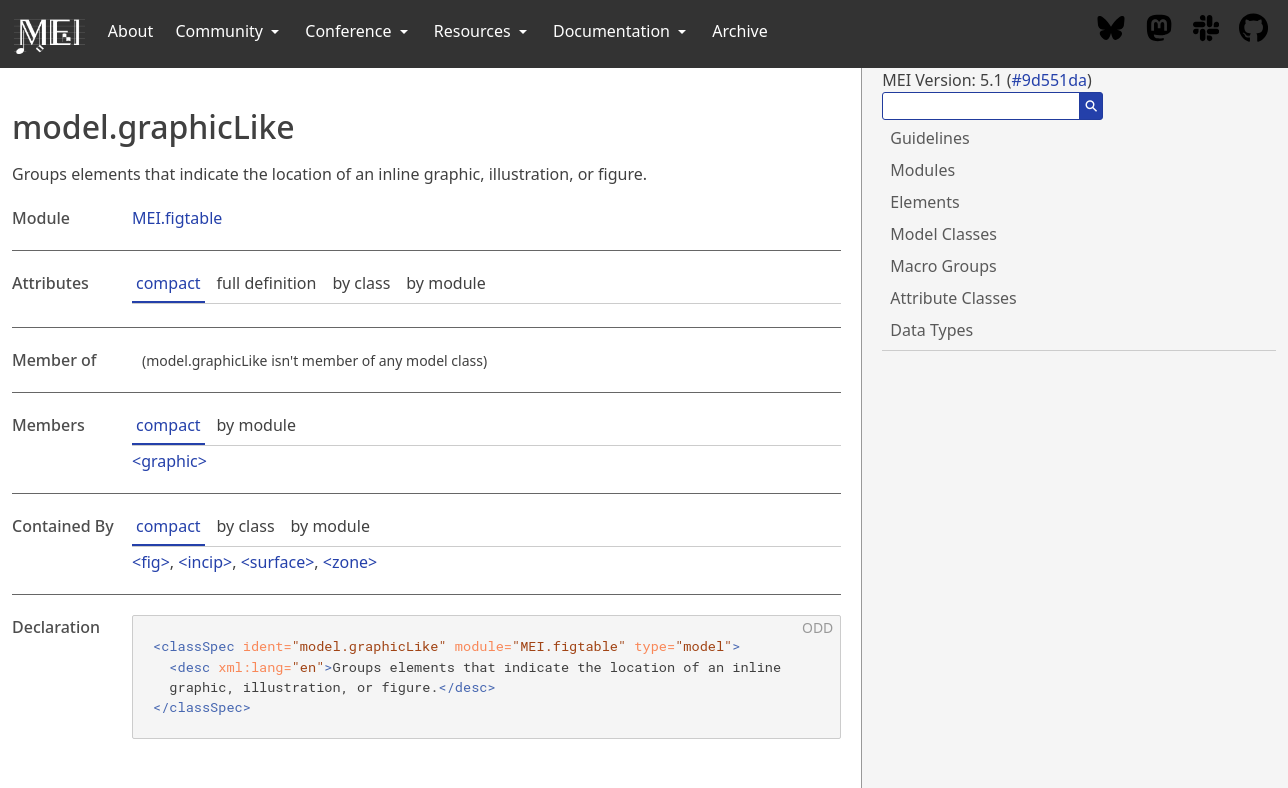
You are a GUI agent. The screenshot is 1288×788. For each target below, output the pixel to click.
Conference (358, 31)
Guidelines (929, 138)
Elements (924, 202)
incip (205, 562)
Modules (922, 170)
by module (445, 283)
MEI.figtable (177, 218)
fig (150, 562)
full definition (267, 283)
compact (168, 283)
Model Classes (943, 234)
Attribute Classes (953, 298)
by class (361, 283)
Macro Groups (943, 266)
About (130, 31)
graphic (169, 461)
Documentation (621, 31)
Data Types (931, 330)
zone (350, 562)
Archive (739, 31)
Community (229, 31)
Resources (482, 31)
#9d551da (1049, 80)
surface (277, 562)
